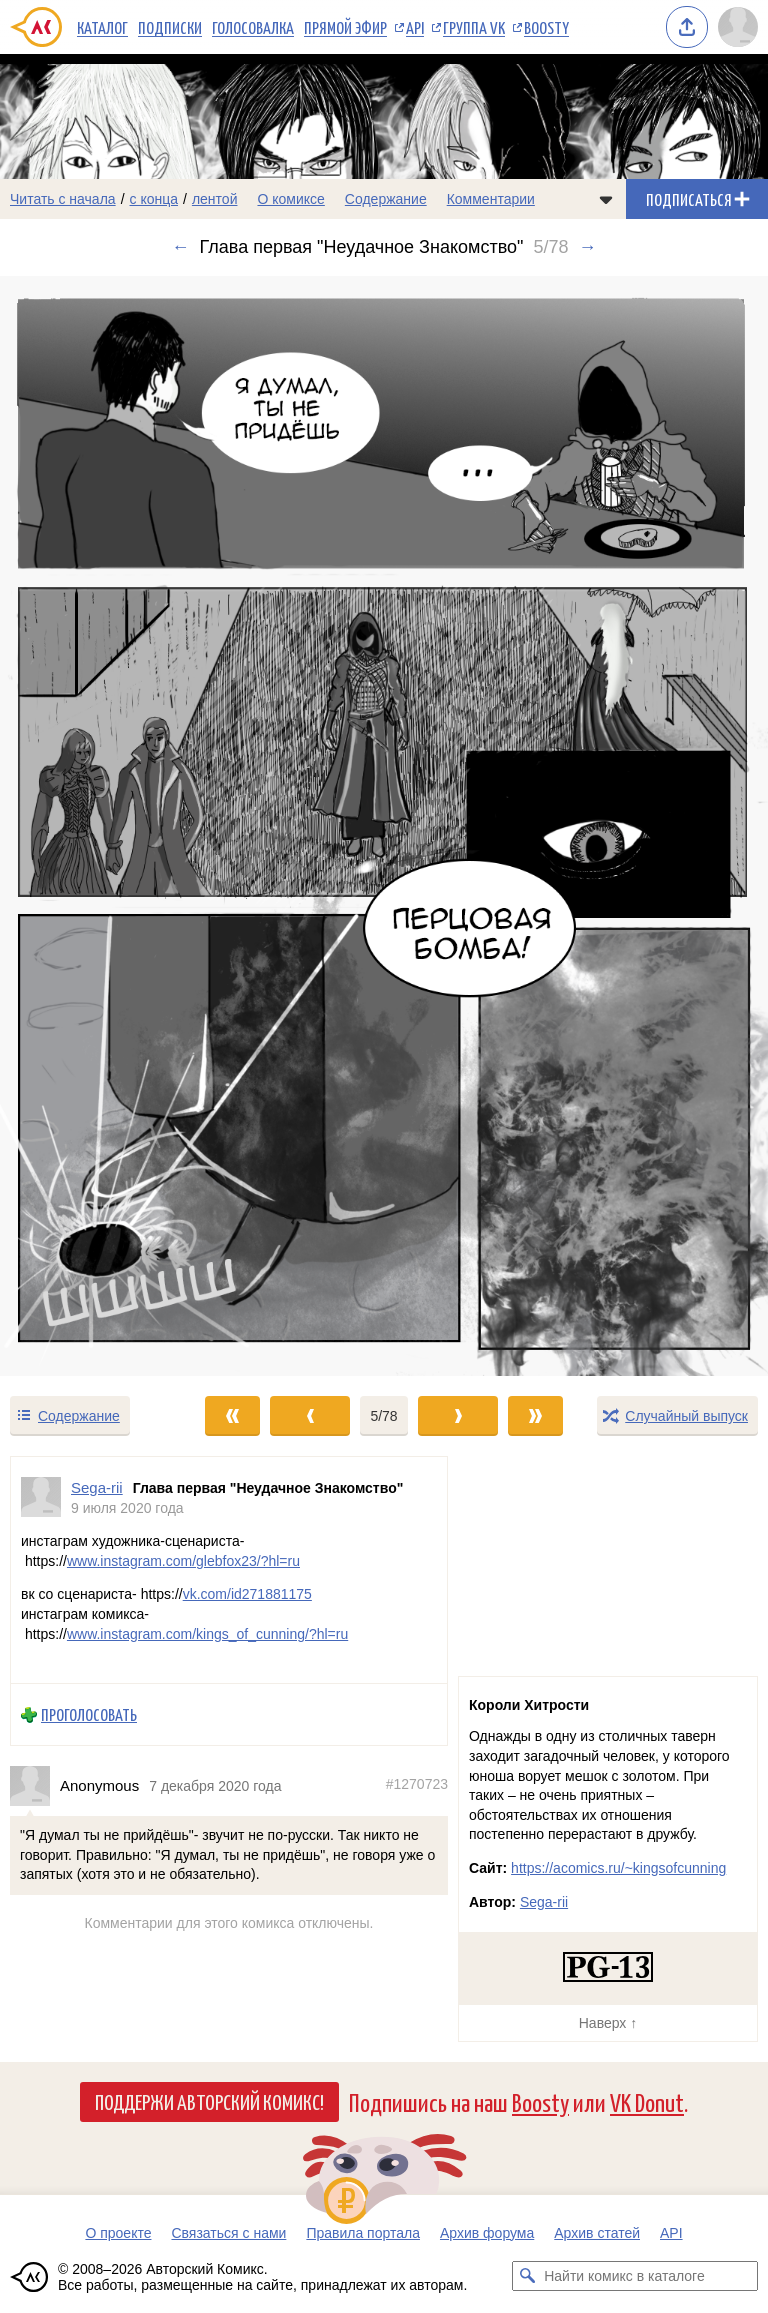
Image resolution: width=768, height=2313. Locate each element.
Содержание (386, 199)
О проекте (118, 2233)
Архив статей (597, 2233)
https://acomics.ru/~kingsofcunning (618, 1868)
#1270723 (417, 1785)
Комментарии (491, 199)
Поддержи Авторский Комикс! (209, 2101)
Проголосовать (89, 1715)
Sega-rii (544, 1902)
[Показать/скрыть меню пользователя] (738, 27)
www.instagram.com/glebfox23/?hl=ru (183, 1561)
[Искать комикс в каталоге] (527, 2276)
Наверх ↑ (608, 2023)
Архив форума (487, 2233)
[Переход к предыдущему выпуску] (96, 826)
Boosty (546, 27)
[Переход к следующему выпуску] (384, 826)
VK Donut (647, 2101)
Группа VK (474, 27)
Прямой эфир (345, 27)
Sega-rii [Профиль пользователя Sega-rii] (97, 1487)
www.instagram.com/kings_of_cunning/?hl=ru (207, 1634)
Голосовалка (253, 27)
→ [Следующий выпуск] (587, 247)
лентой (215, 199)
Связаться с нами (228, 2233)
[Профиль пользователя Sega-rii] (41, 1497)
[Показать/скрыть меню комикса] (606, 199)
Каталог (102, 27)
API (415, 27)
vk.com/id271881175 (247, 1595)
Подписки (170, 27)
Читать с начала (63, 199)
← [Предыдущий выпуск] (181, 247)
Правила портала (363, 2233)
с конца (154, 199)
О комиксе (290, 199)
